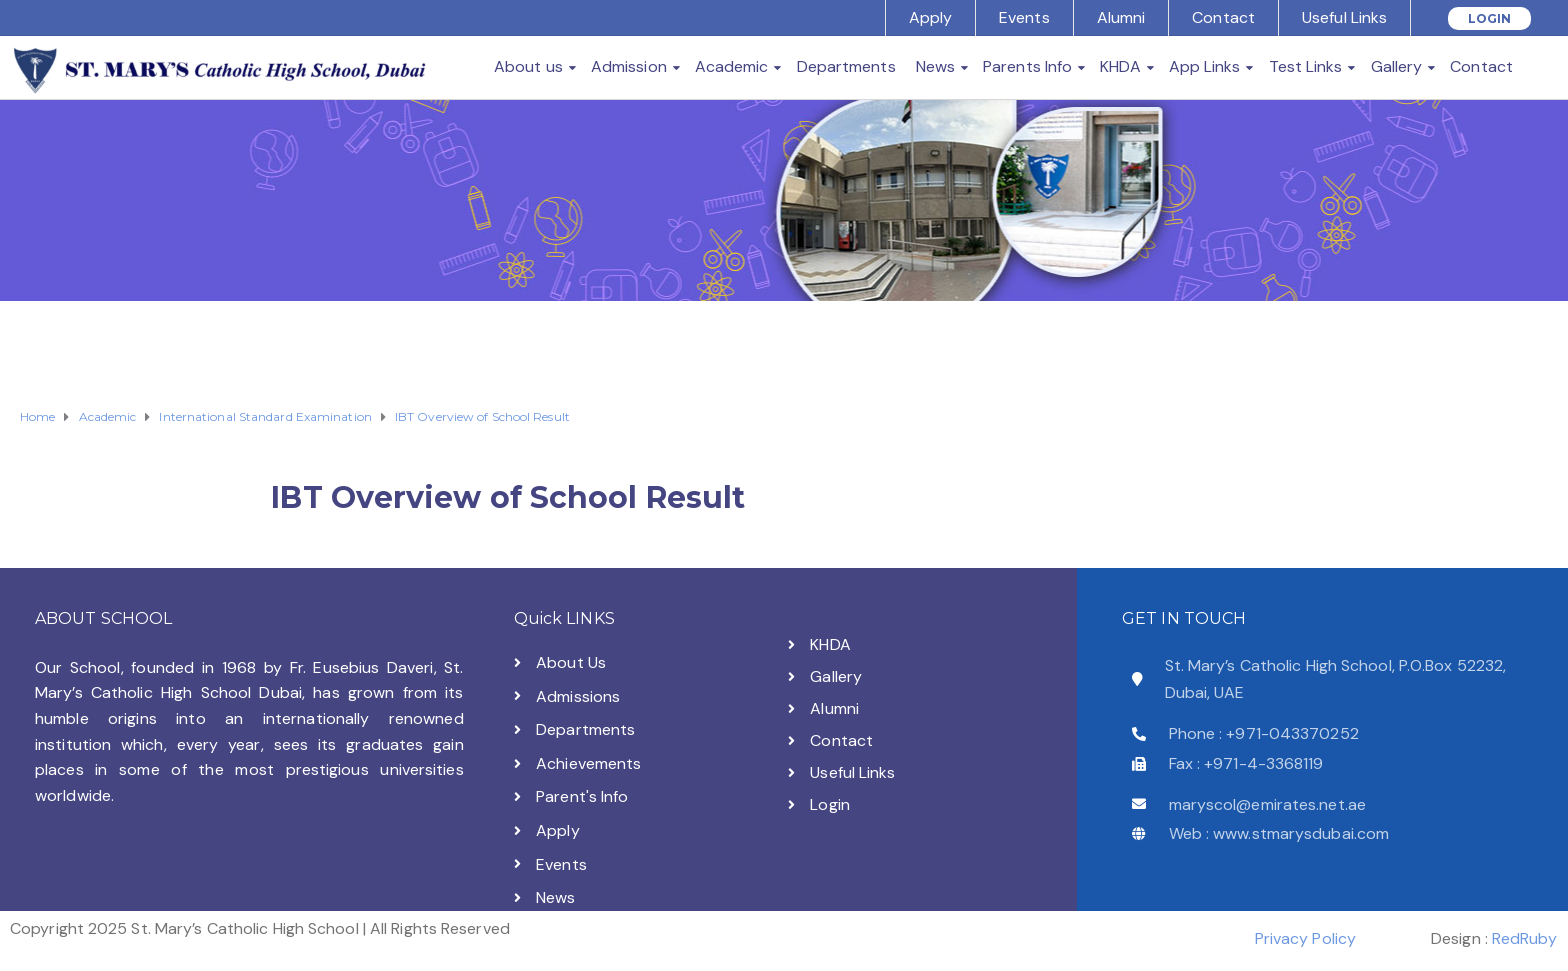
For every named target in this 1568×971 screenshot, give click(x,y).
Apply (931, 17)
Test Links (1306, 66)
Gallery (1397, 66)
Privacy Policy (1305, 938)
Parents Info (1027, 66)
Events (1024, 17)
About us (528, 66)
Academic (732, 66)
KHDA (1120, 66)
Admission (629, 66)
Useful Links (1344, 17)
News (935, 66)
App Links (1205, 66)
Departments (846, 66)
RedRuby (1524, 938)
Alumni (1121, 17)
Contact (1223, 17)
